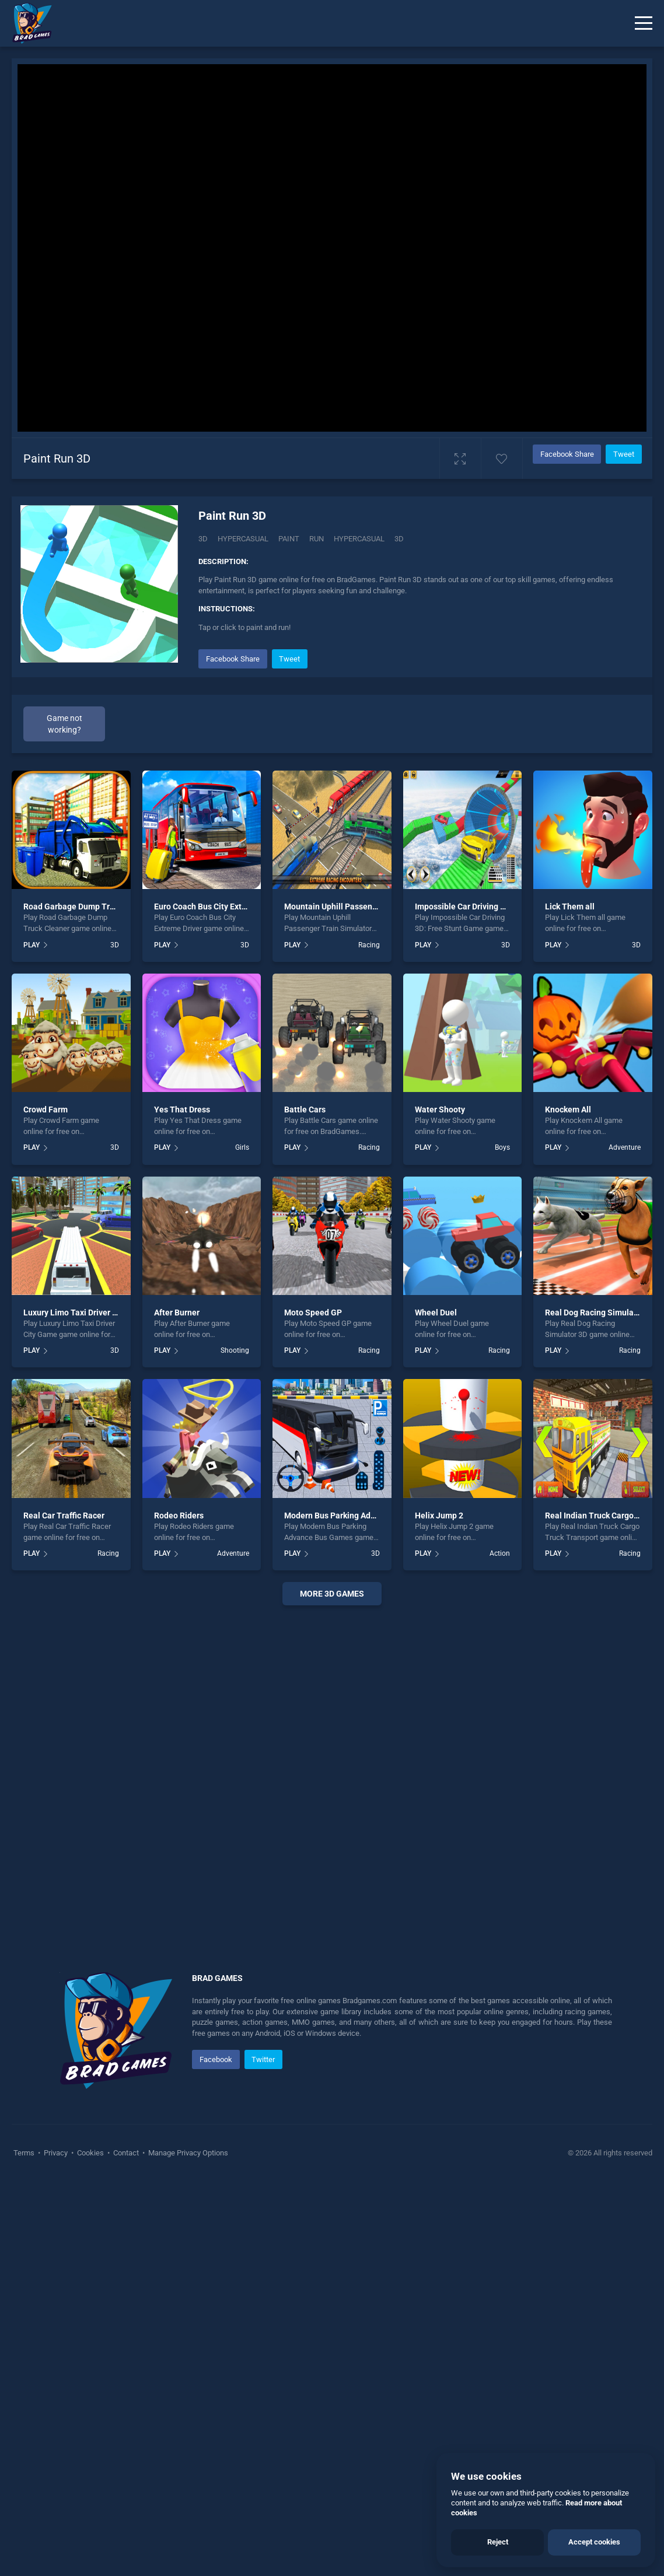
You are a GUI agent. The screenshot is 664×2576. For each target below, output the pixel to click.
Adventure (625, 1147)
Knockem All (568, 1109)
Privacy (55, 2152)
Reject (497, 2542)
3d (399, 538)
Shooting (235, 1350)
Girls (242, 1147)
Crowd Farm (45, 1109)
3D (203, 538)
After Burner (177, 1312)
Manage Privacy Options (187, 2152)
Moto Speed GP (313, 1312)
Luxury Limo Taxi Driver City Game (87, 1312)
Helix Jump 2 (439, 1515)
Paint (288, 538)
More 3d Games (332, 1593)
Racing (369, 945)
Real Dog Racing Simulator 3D (600, 1312)
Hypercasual (243, 538)
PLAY (31, 945)
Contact (126, 2152)
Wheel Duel (436, 1312)
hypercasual (359, 538)
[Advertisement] (332, 1774)
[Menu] (643, 23)
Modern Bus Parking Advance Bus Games (360, 1515)
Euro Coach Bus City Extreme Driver (219, 906)
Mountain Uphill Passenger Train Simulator (364, 906)
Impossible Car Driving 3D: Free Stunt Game (496, 906)
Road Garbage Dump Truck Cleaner (88, 906)
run (316, 538)
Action (500, 1553)
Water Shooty (440, 1109)
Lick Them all (570, 906)
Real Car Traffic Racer (63, 1515)
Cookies (90, 2152)
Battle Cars (305, 1109)
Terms (24, 2152)
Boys (502, 1147)
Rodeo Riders (179, 1515)
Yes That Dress (182, 1109)
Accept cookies (594, 2542)
